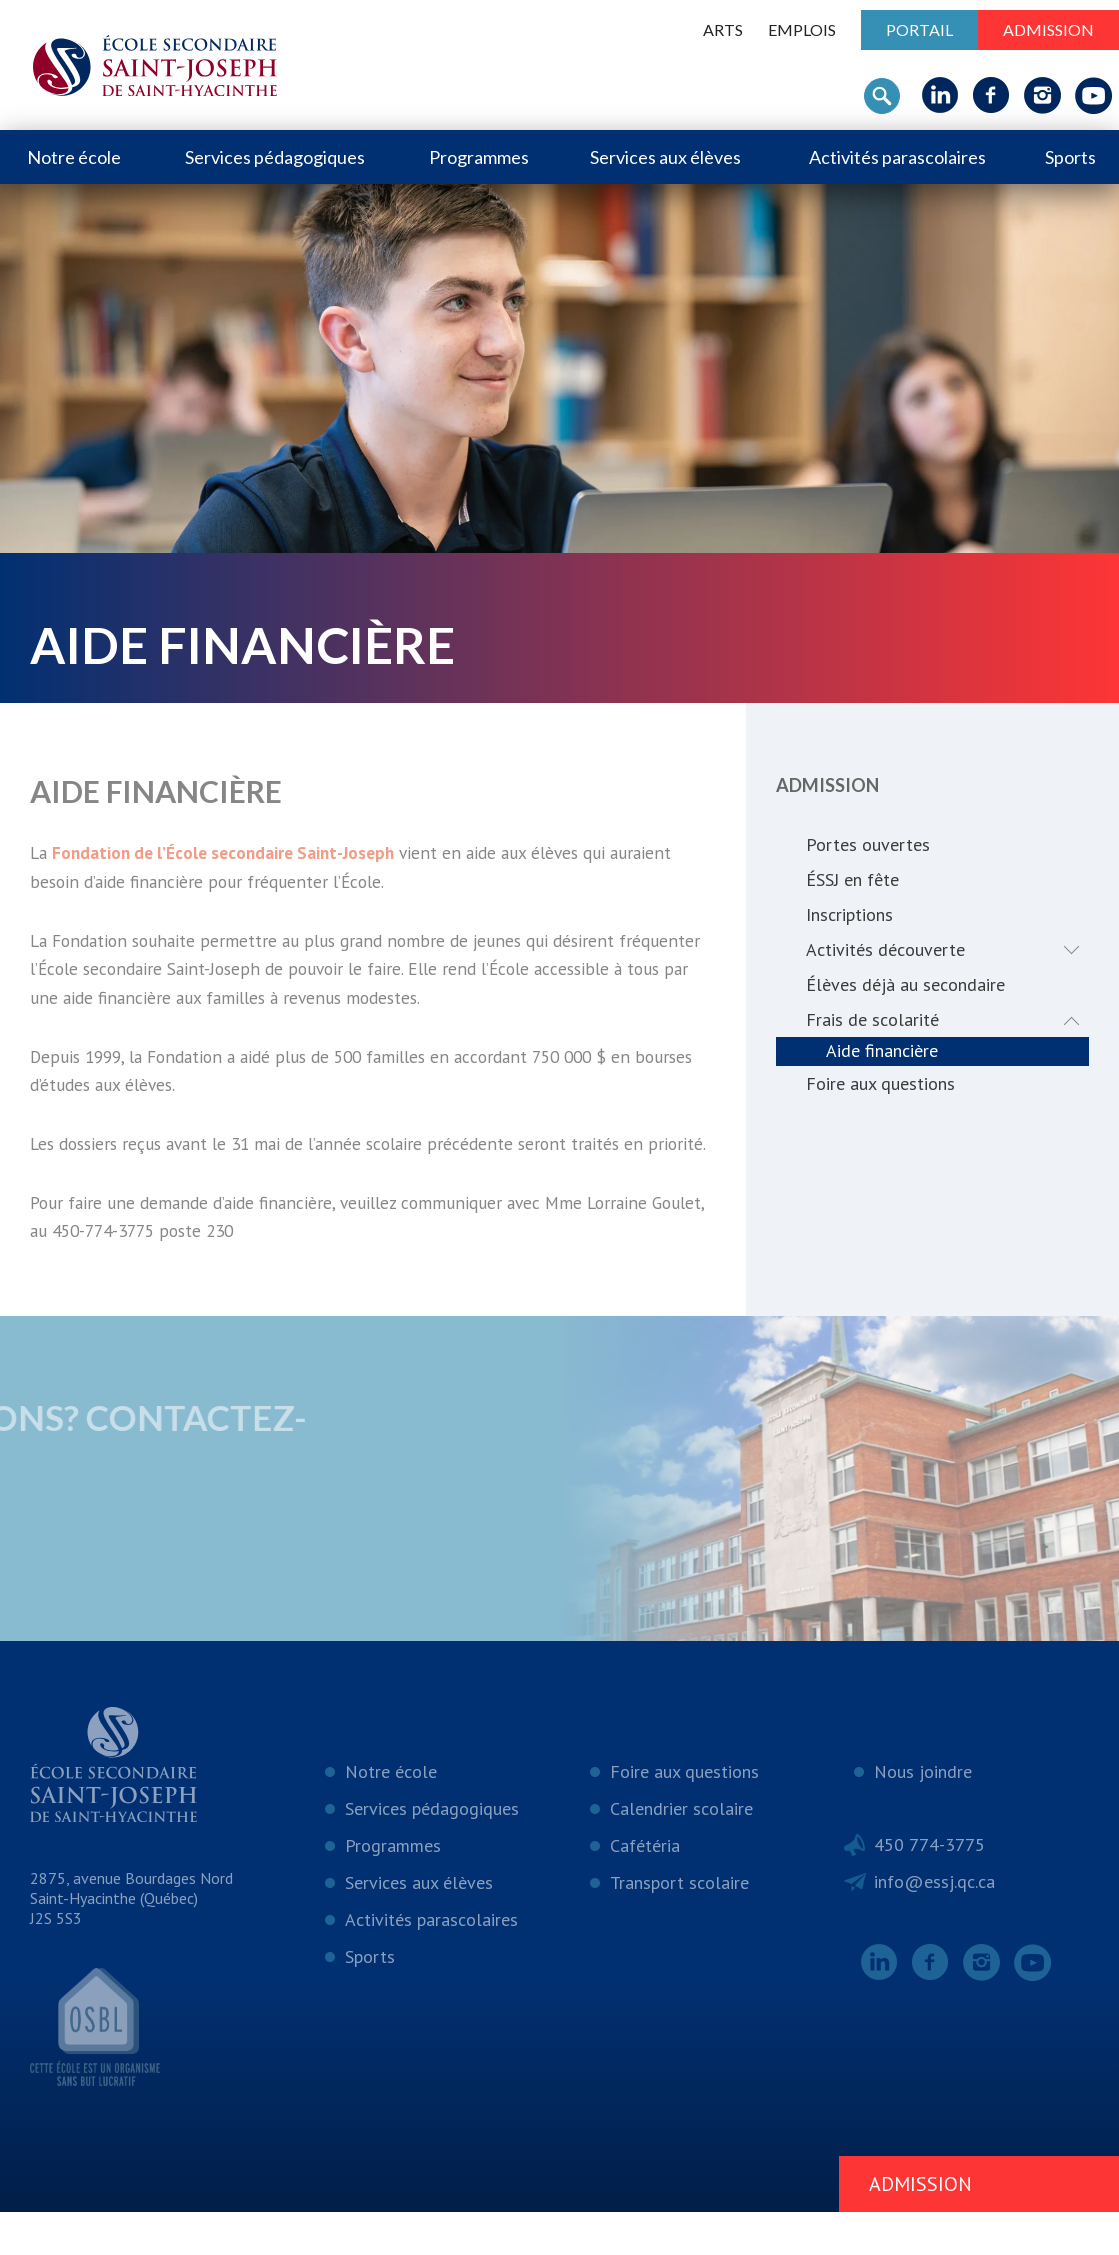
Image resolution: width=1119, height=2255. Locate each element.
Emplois (802, 29)
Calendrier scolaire (681, 1851)
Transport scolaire (679, 1925)
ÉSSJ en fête (852, 879)
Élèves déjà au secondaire (905, 984)
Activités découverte (947, 949)
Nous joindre (923, 1814)
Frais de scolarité (947, 1019)
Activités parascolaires (897, 157)
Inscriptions (849, 914)
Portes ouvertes (868, 844)
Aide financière (882, 1051)
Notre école (74, 157)
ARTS (723, 29)
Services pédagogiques (275, 157)
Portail (919, 29)
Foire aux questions (880, 1084)
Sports (1070, 157)
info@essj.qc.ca (934, 1924)
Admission (1048, 29)
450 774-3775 (929, 1887)
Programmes (479, 157)
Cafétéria (645, 1888)
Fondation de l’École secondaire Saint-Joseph (234, 853)
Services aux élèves (665, 157)
